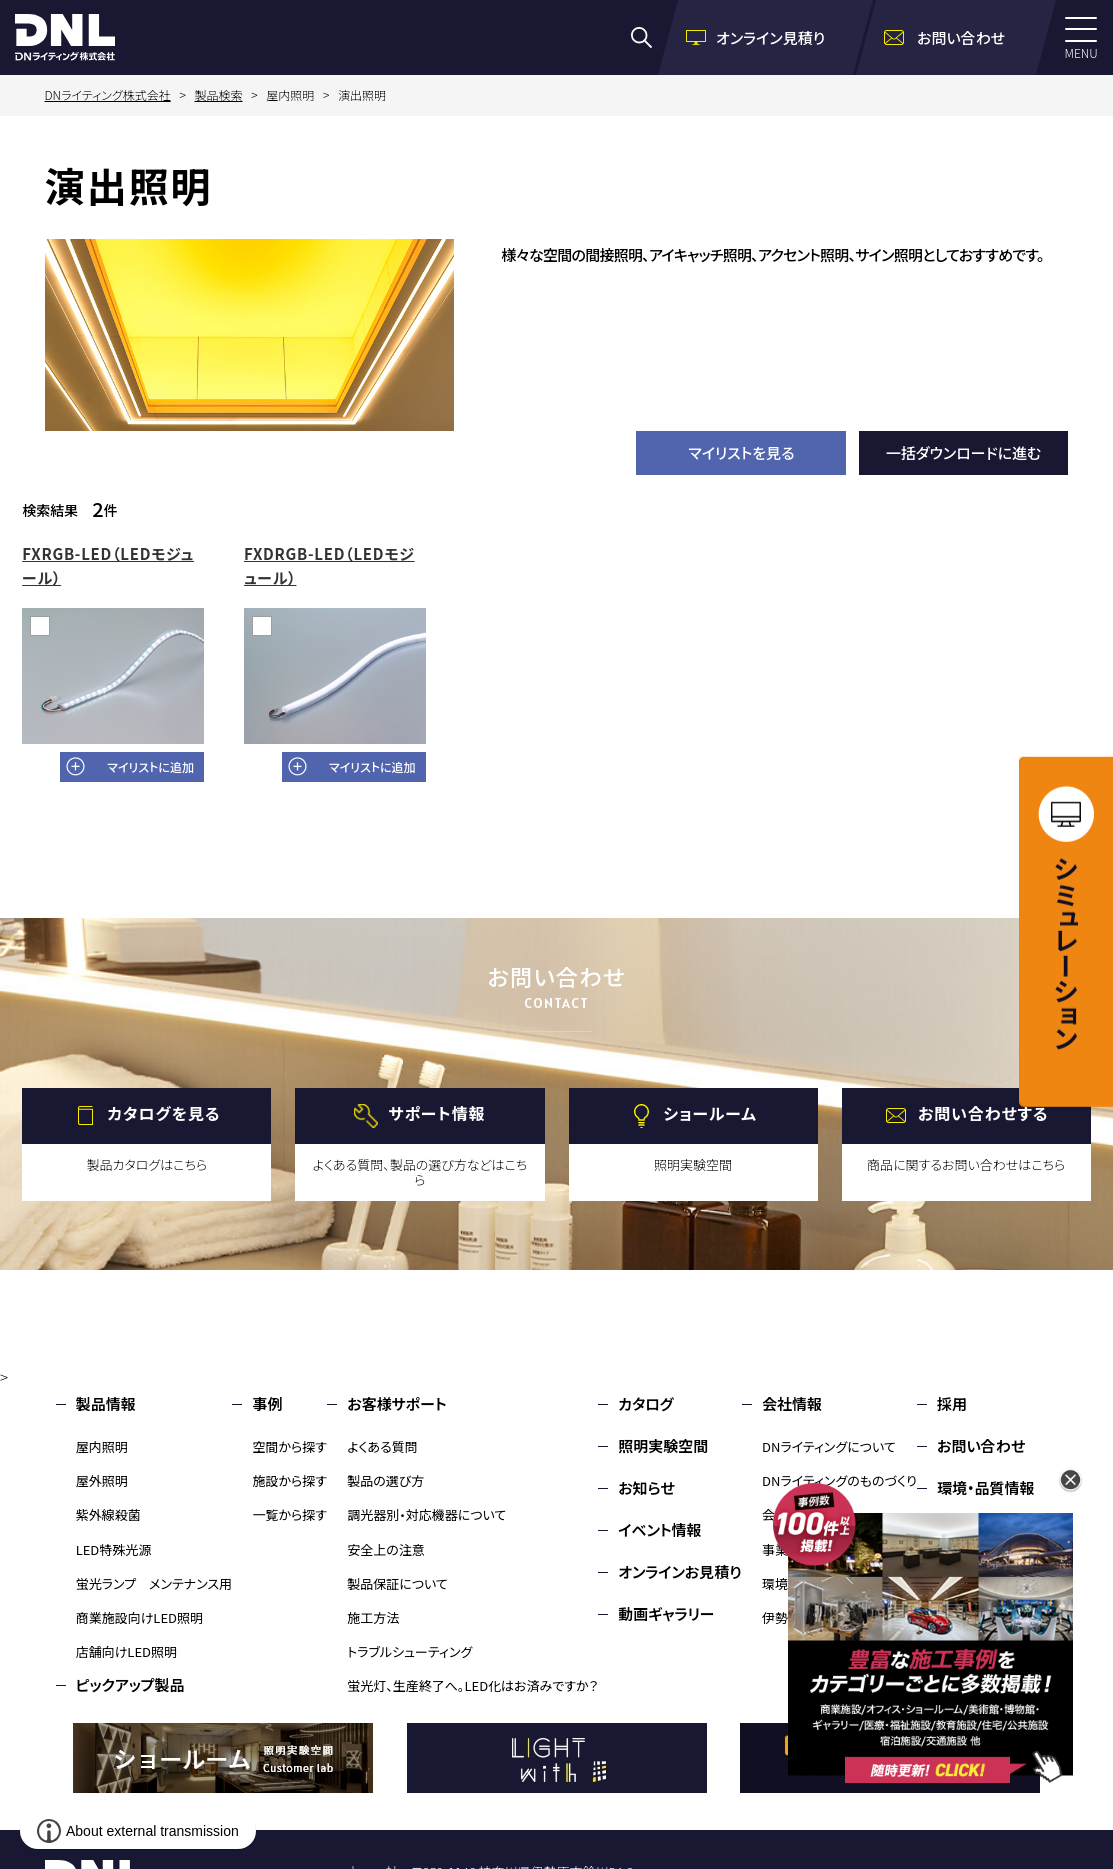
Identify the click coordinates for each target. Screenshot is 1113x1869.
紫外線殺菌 (108, 1514)
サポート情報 (436, 1113)
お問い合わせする (983, 1113)
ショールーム (710, 1113)
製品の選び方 (385, 1480)
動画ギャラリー (666, 1613)
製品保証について (397, 1583)
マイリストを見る (741, 452)
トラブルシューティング (409, 1651)
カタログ (645, 1403)
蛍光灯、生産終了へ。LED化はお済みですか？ (472, 1685)
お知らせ (646, 1487)
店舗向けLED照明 (126, 1651)
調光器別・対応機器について (426, 1514)
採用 (952, 1403)
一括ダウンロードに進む (964, 452)
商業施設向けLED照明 (139, 1617)
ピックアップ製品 (130, 1684)
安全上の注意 (386, 1549)
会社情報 (792, 1403)
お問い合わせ (981, 1445)
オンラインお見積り (680, 1571)
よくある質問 (382, 1446)
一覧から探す (289, 1514)
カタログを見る (163, 1113)
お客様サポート (396, 1403)
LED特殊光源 (114, 1549)
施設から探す (289, 1480)
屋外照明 (102, 1480)
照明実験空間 (663, 1445)
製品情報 (106, 1403)
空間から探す (289, 1446)
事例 (267, 1403)
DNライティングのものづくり (839, 1480)
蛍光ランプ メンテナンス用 (154, 1583)
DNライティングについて (829, 1446)
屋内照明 (102, 1446)
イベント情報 (659, 1529)
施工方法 (373, 1617)
